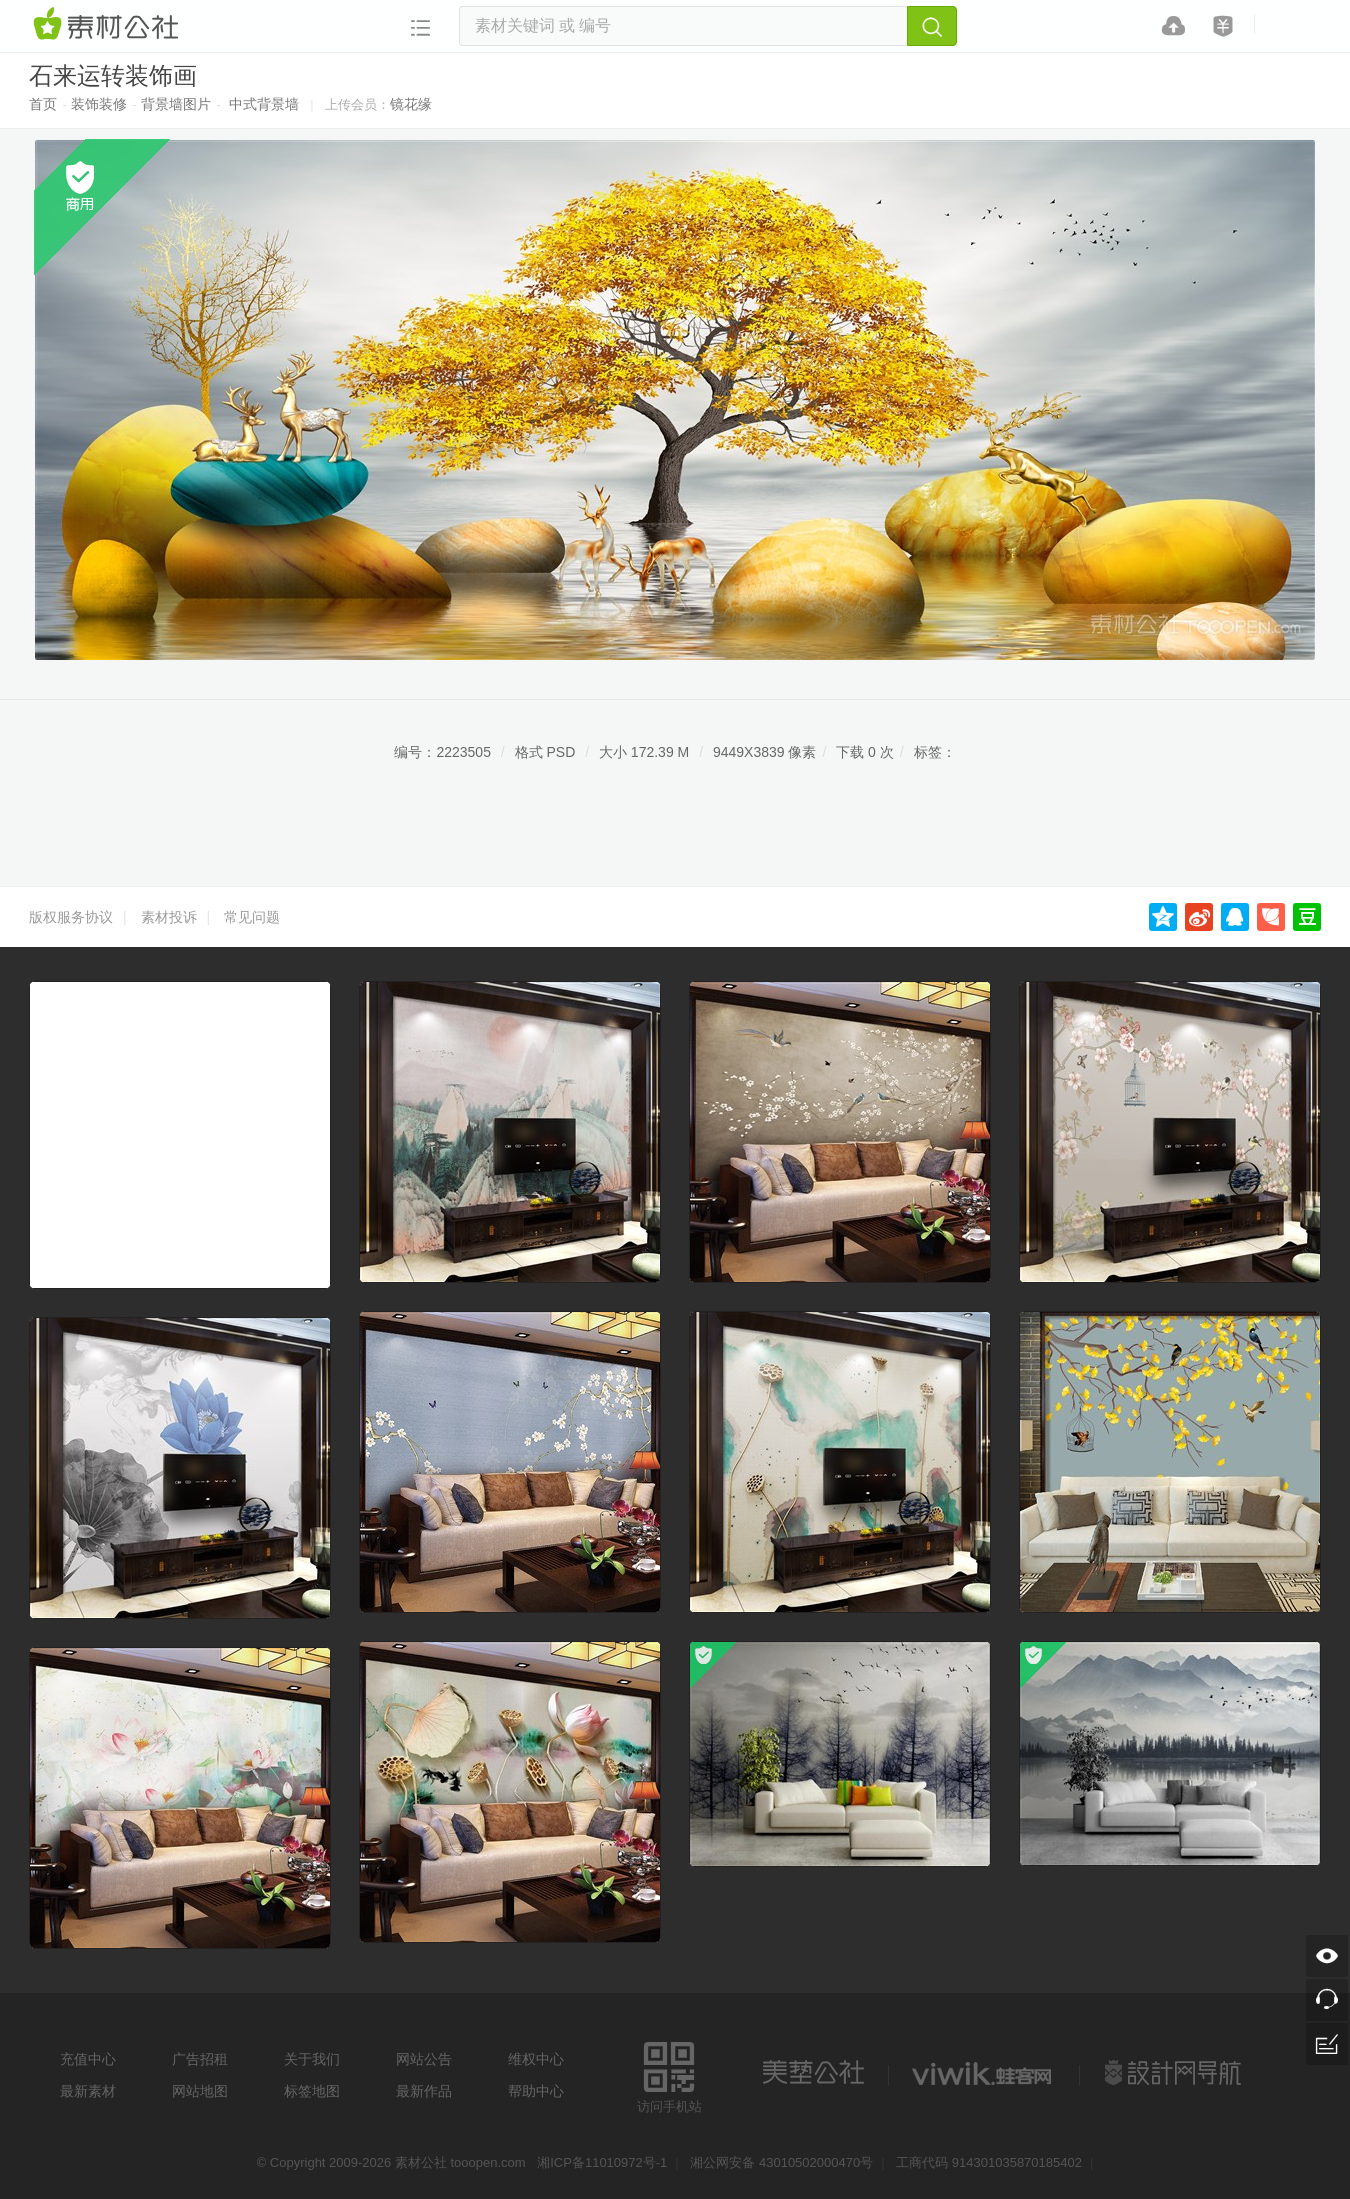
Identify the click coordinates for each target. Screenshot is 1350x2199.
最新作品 (424, 2091)
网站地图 (200, 2091)
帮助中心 (536, 2091)
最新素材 (88, 2091)
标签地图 (312, 2091)
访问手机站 (669, 2074)
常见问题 (252, 917)
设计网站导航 (1175, 2073)
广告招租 (200, 2059)
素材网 (109, 25)
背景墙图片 (176, 104)
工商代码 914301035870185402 (989, 2162)
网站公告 (424, 2059)
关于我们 (312, 2059)
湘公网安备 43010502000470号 (781, 2162)
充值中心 (88, 2059)
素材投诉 (169, 917)
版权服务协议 (71, 917)
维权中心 (536, 2059)
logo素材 (984, 2073)
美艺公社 (813, 2073)
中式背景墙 (264, 104)
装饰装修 (99, 104)
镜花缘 (411, 104)
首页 (43, 104)
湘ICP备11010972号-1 (602, 2162)
